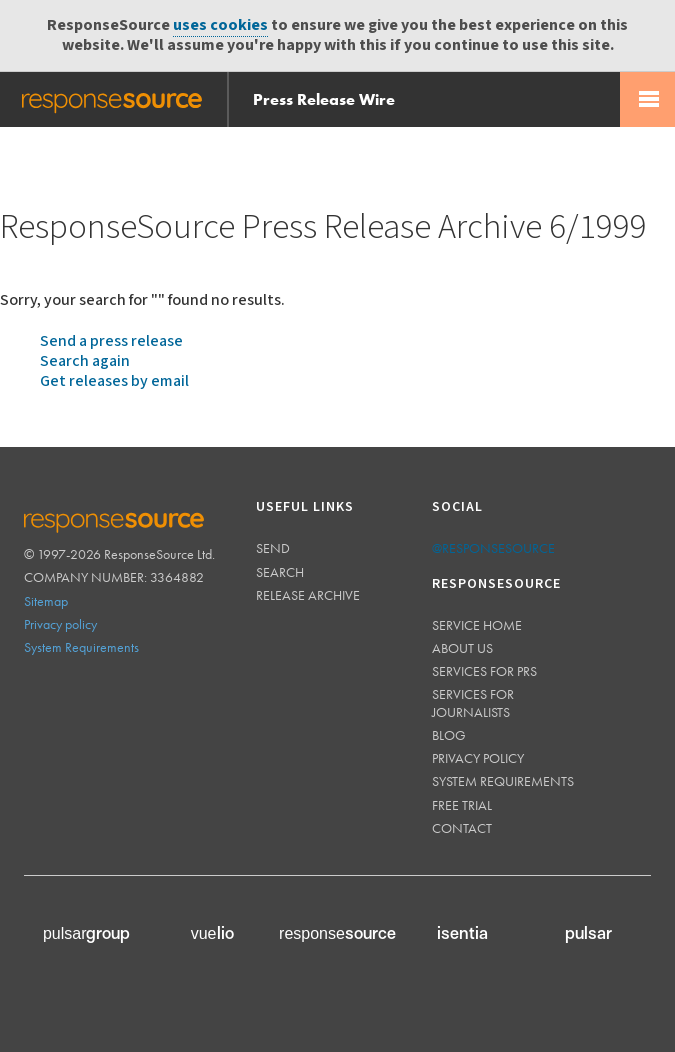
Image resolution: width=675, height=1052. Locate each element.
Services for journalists (473, 702)
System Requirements (81, 647)
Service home (477, 625)
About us (462, 648)
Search (280, 572)
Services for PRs (484, 671)
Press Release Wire (324, 99)
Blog (449, 735)
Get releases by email (114, 381)
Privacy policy (60, 624)
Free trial (462, 805)
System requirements (503, 781)
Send (273, 548)
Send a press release (111, 341)
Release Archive (308, 595)
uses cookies (220, 25)
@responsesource (493, 548)
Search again (85, 361)
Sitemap (46, 601)
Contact (462, 828)
